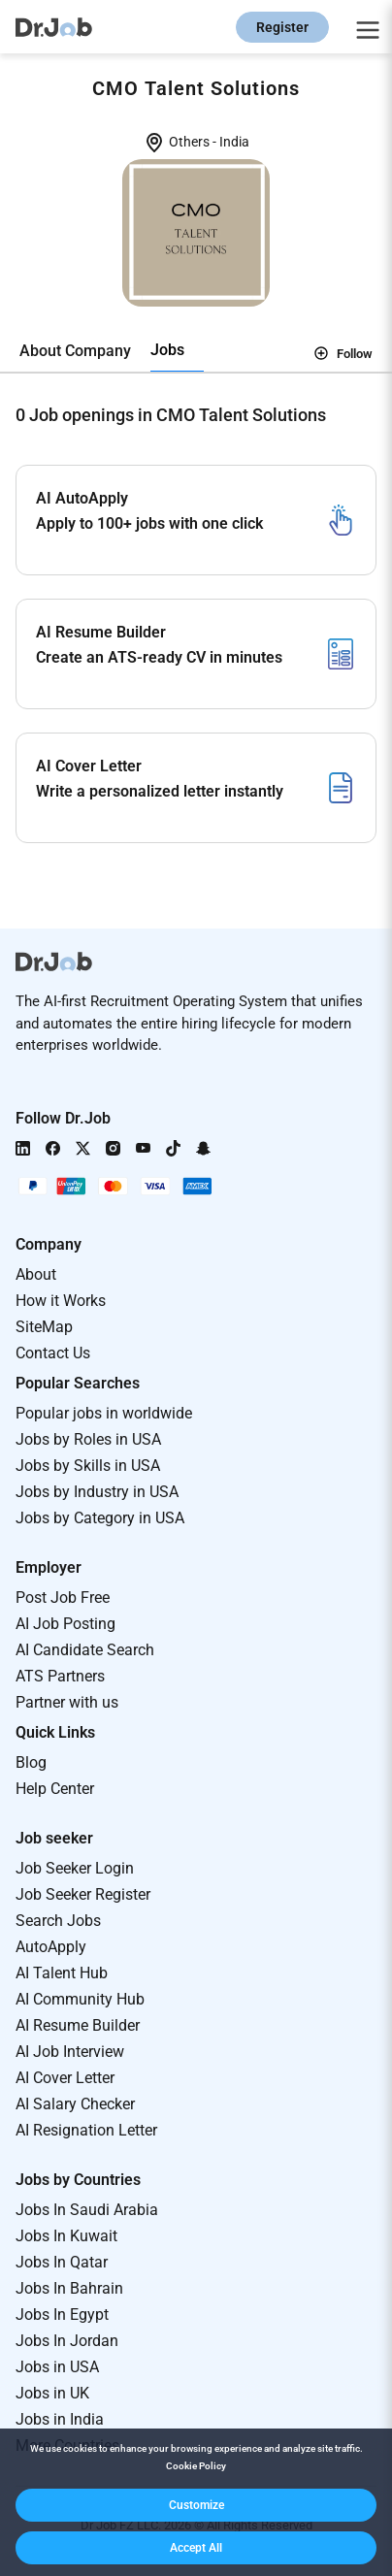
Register (282, 27)
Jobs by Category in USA (100, 1518)
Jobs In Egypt (62, 2314)
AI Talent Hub (62, 1973)
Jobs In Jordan (67, 2340)
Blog (31, 1762)
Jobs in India (60, 2419)
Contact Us (53, 1353)
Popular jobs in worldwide (104, 1413)
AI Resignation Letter (86, 2130)
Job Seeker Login (75, 1868)
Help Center (55, 1788)
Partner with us (67, 1702)
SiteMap (44, 1327)
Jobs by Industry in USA (97, 1492)
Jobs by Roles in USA (88, 1439)
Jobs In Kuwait (66, 2236)
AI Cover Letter (65, 2078)
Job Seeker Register (83, 1894)
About (36, 1274)
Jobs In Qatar (62, 2262)
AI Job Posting (65, 1623)
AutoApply (51, 1947)
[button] (196, 2505)
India (234, 141)
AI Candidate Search (85, 1650)
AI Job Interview (70, 2051)
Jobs (167, 350)
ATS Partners (60, 1676)
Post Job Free (63, 1597)
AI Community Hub (80, 1999)
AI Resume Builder (78, 2025)
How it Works (61, 1300)
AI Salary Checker (75, 2104)
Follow (343, 353)
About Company (75, 351)
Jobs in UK (52, 2393)
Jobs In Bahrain (69, 2288)
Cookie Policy (196, 2466)
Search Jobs (58, 1920)
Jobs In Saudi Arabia (87, 2210)
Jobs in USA (57, 2367)
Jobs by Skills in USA (88, 1465)
